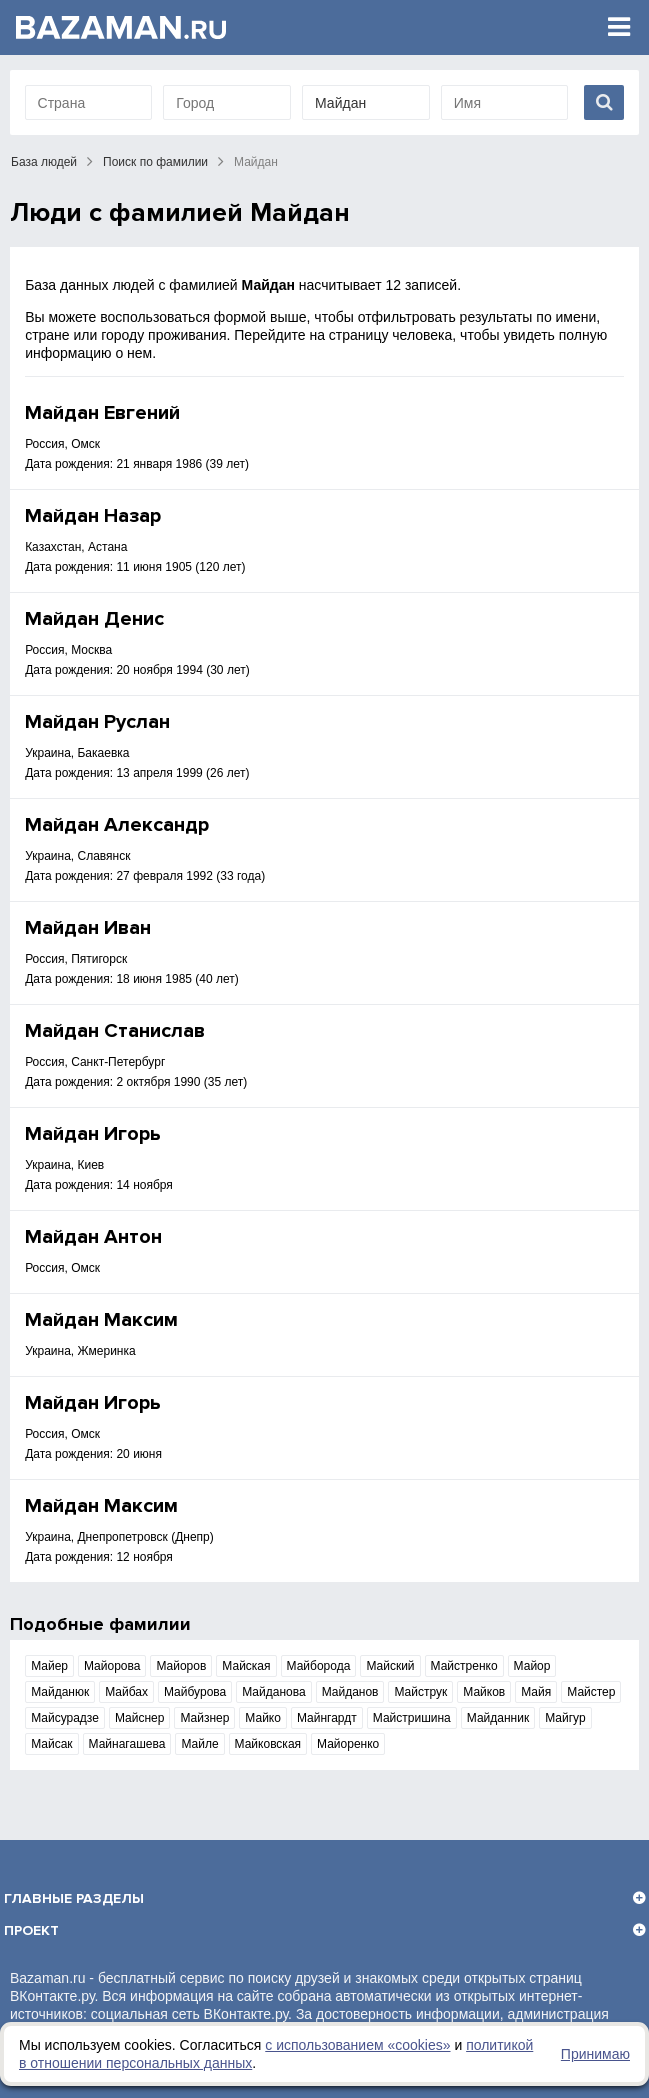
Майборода (319, 1666)
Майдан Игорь (93, 1134)
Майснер (139, 1718)
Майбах (126, 1692)
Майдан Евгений (102, 413)
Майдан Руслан (97, 722)
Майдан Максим (101, 1320)
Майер (49, 1666)
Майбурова (195, 1692)
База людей (44, 162)
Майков (484, 1692)
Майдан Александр (117, 825)
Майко (263, 1718)
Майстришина (412, 1718)
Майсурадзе (65, 1718)
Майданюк (60, 1692)
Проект (31, 1930)
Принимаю (595, 2054)
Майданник (498, 1718)
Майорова (112, 1666)
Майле (199, 1744)
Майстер (591, 1692)
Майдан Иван (88, 928)
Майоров (181, 1666)
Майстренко (464, 1666)
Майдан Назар (93, 516)
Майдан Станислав (115, 1031)
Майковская (268, 1744)
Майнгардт (327, 1718)
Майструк (420, 1692)
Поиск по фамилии (155, 162)
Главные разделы (74, 1898)
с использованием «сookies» (357, 2045)
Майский (390, 1666)
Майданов (350, 1692)
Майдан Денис (94, 619)
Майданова (273, 1692)
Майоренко (348, 1744)
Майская (246, 1666)
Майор (532, 1666)
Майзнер (204, 1718)
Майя (536, 1692)
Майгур (565, 1718)
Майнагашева (127, 1744)
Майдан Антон (93, 1237)
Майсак (51, 1744)
